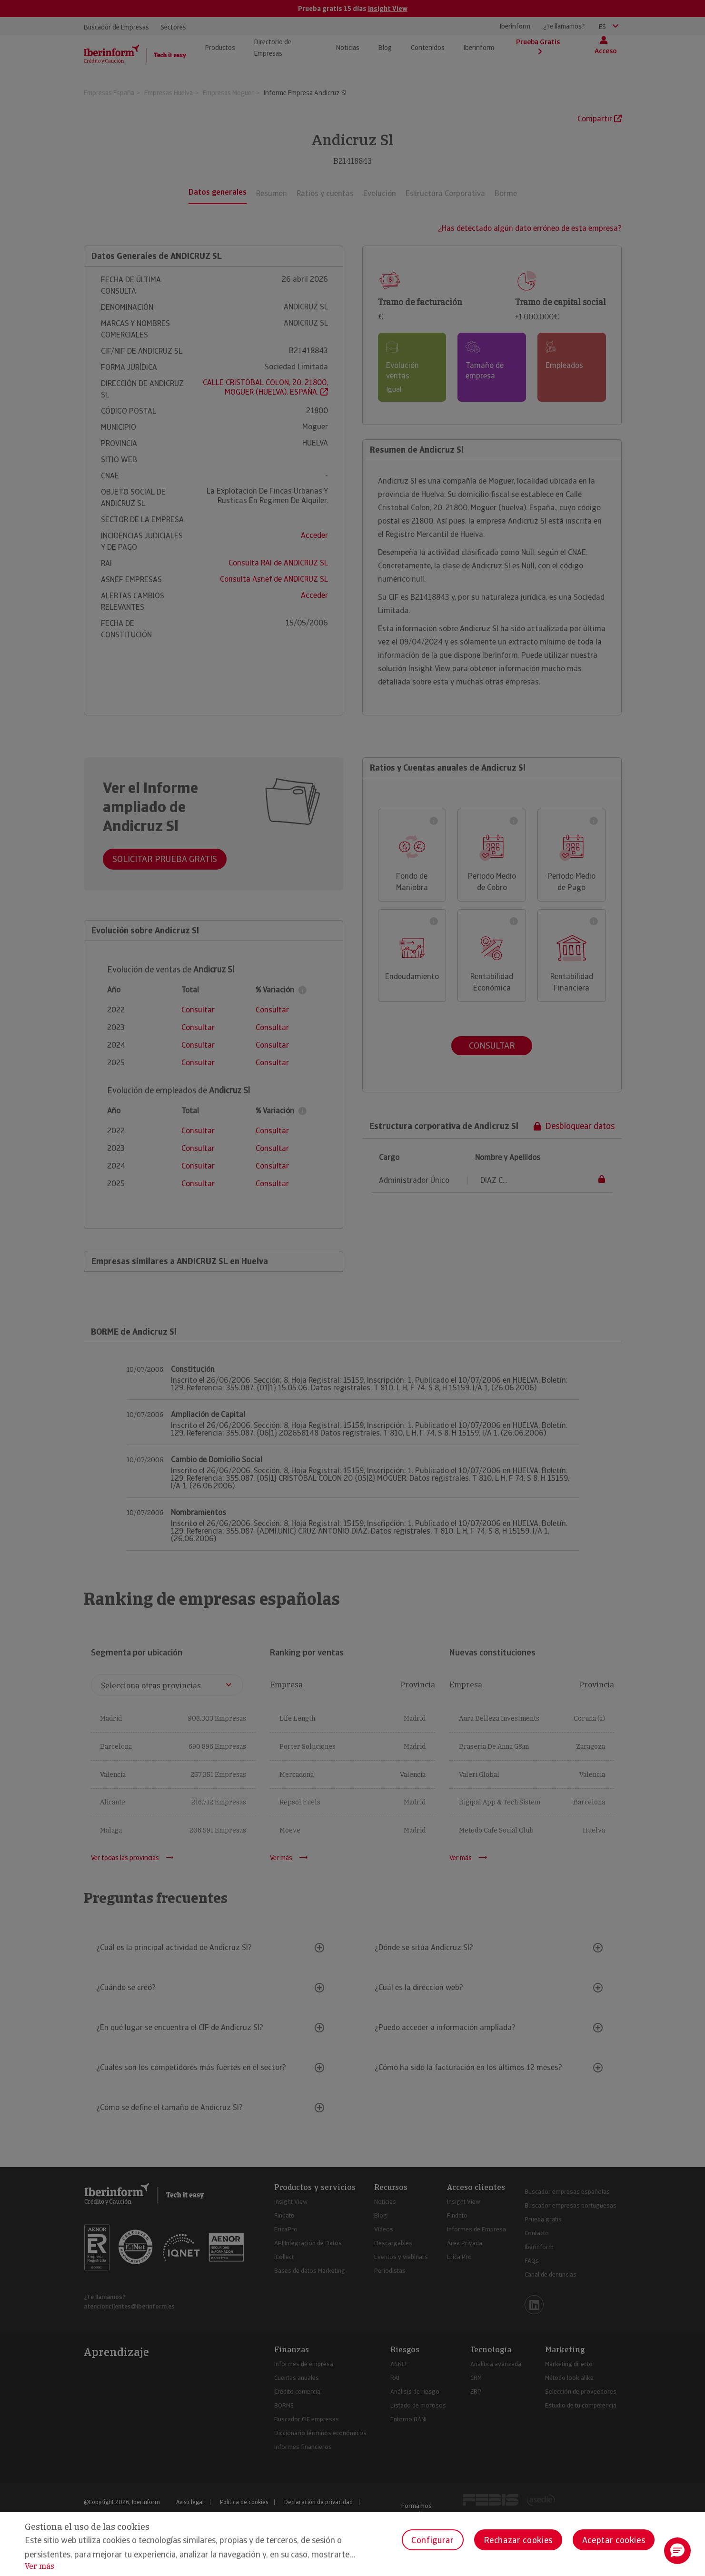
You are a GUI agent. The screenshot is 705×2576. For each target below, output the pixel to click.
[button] (677, 2550)
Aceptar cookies (613, 2540)
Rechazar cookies (518, 2540)
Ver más (39, 2566)
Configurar (432, 2540)
